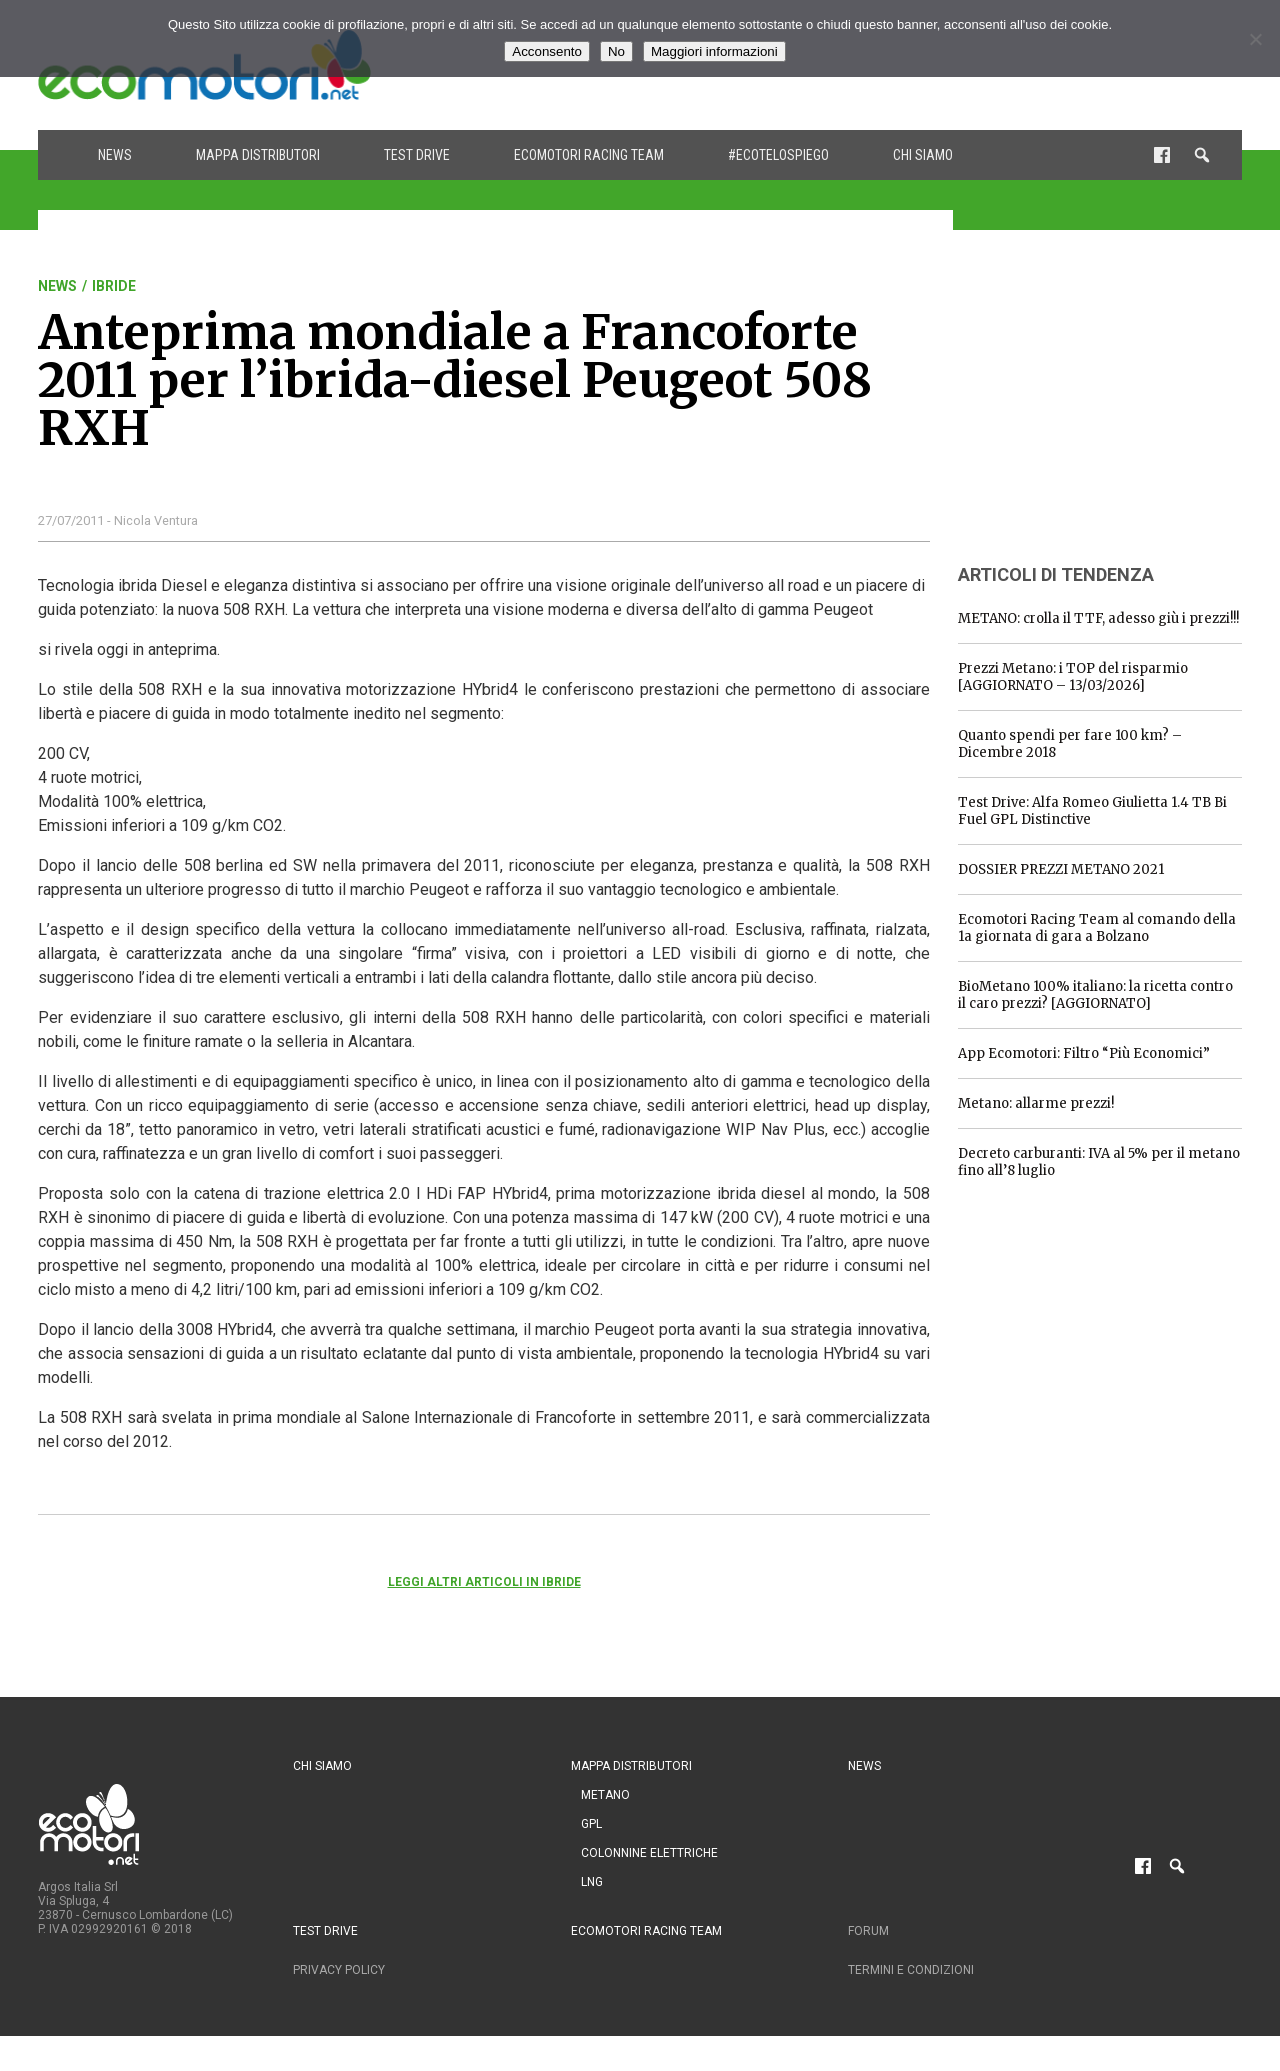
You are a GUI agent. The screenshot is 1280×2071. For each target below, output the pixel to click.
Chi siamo (923, 155)
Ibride (114, 286)
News (115, 155)
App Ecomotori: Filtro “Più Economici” (1084, 1053)
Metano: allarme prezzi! (1036, 1103)
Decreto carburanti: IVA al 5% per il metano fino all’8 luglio (1099, 1162)
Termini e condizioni (911, 1970)
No (616, 51)
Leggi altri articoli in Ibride (484, 1582)
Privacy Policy (339, 1970)
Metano (605, 1795)
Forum (868, 1931)
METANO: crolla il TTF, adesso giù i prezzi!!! (1098, 618)
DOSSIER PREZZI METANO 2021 (1061, 869)
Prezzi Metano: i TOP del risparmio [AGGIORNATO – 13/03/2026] (1073, 677)
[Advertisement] (1108, 403)
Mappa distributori (258, 155)
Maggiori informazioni (714, 51)
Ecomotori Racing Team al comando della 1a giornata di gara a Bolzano (1097, 928)
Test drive (417, 155)
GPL (591, 1824)
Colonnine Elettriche (649, 1853)
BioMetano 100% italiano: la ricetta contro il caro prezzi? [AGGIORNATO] (1095, 995)
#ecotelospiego (778, 155)
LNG (592, 1882)
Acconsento (547, 51)
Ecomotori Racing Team (589, 155)
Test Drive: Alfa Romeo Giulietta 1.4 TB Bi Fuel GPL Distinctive (1092, 811)
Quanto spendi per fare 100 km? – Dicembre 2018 (1070, 744)
